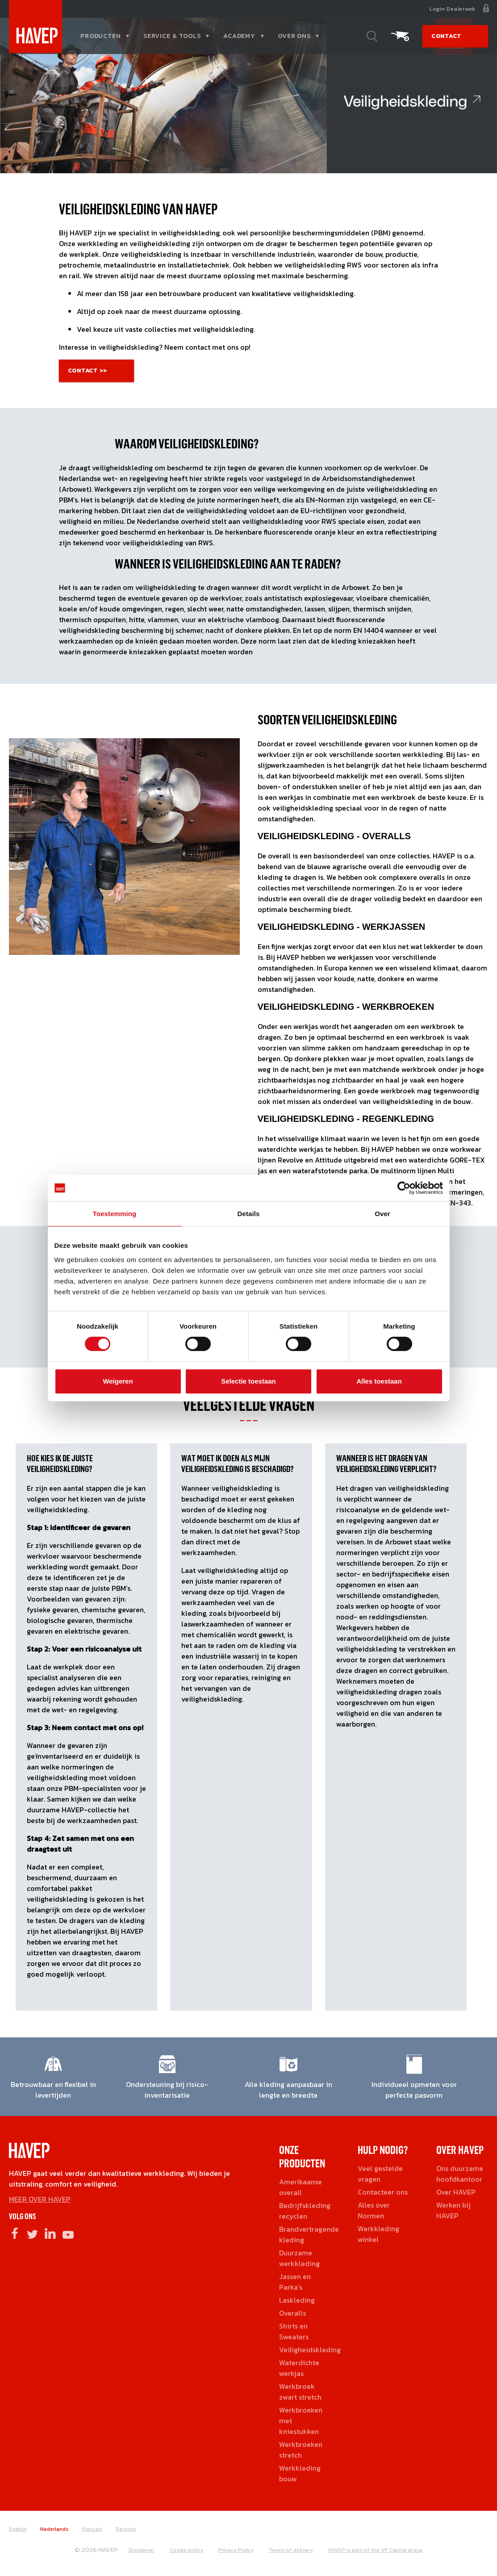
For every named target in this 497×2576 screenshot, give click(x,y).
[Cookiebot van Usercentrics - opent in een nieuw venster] (404, 1188)
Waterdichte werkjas (299, 2368)
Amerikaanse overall (300, 2187)
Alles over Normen (374, 2210)
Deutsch (126, 2529)
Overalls (292, 2313)
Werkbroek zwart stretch (300, 2391)
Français (92, 2529)
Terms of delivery (291, 2550)
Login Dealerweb (453, 9)
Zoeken (372, 36)
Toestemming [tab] (115, 1213)
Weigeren (118, 1381)
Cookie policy (186, 2550)
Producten (100, 36)
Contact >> (88, 370)
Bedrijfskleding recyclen (304, 2210)
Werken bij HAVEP (453, 2210)
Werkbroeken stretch (300, 2449)
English (18, 2529)
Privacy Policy (236, 2550)
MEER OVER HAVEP (40, 2199)
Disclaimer (142, 2550)
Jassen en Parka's (295, 2281)
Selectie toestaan (248, 1381)
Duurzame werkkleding (299, 2258)
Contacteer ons (383, 2192)
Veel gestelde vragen (380, 2173)
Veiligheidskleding (310, 2349)
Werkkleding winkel (378, 2234)
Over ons (294, 36)
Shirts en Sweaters (294, 2331)
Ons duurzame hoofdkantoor (459, 2173)
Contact (446, 36)
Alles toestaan (379, 1381)
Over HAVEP (456, 2192)
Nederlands (54, 2529)
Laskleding (297, 2300)
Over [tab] (382, 1213)
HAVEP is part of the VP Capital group (375, 2550)
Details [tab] (249, 1213)
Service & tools (172, 36)
